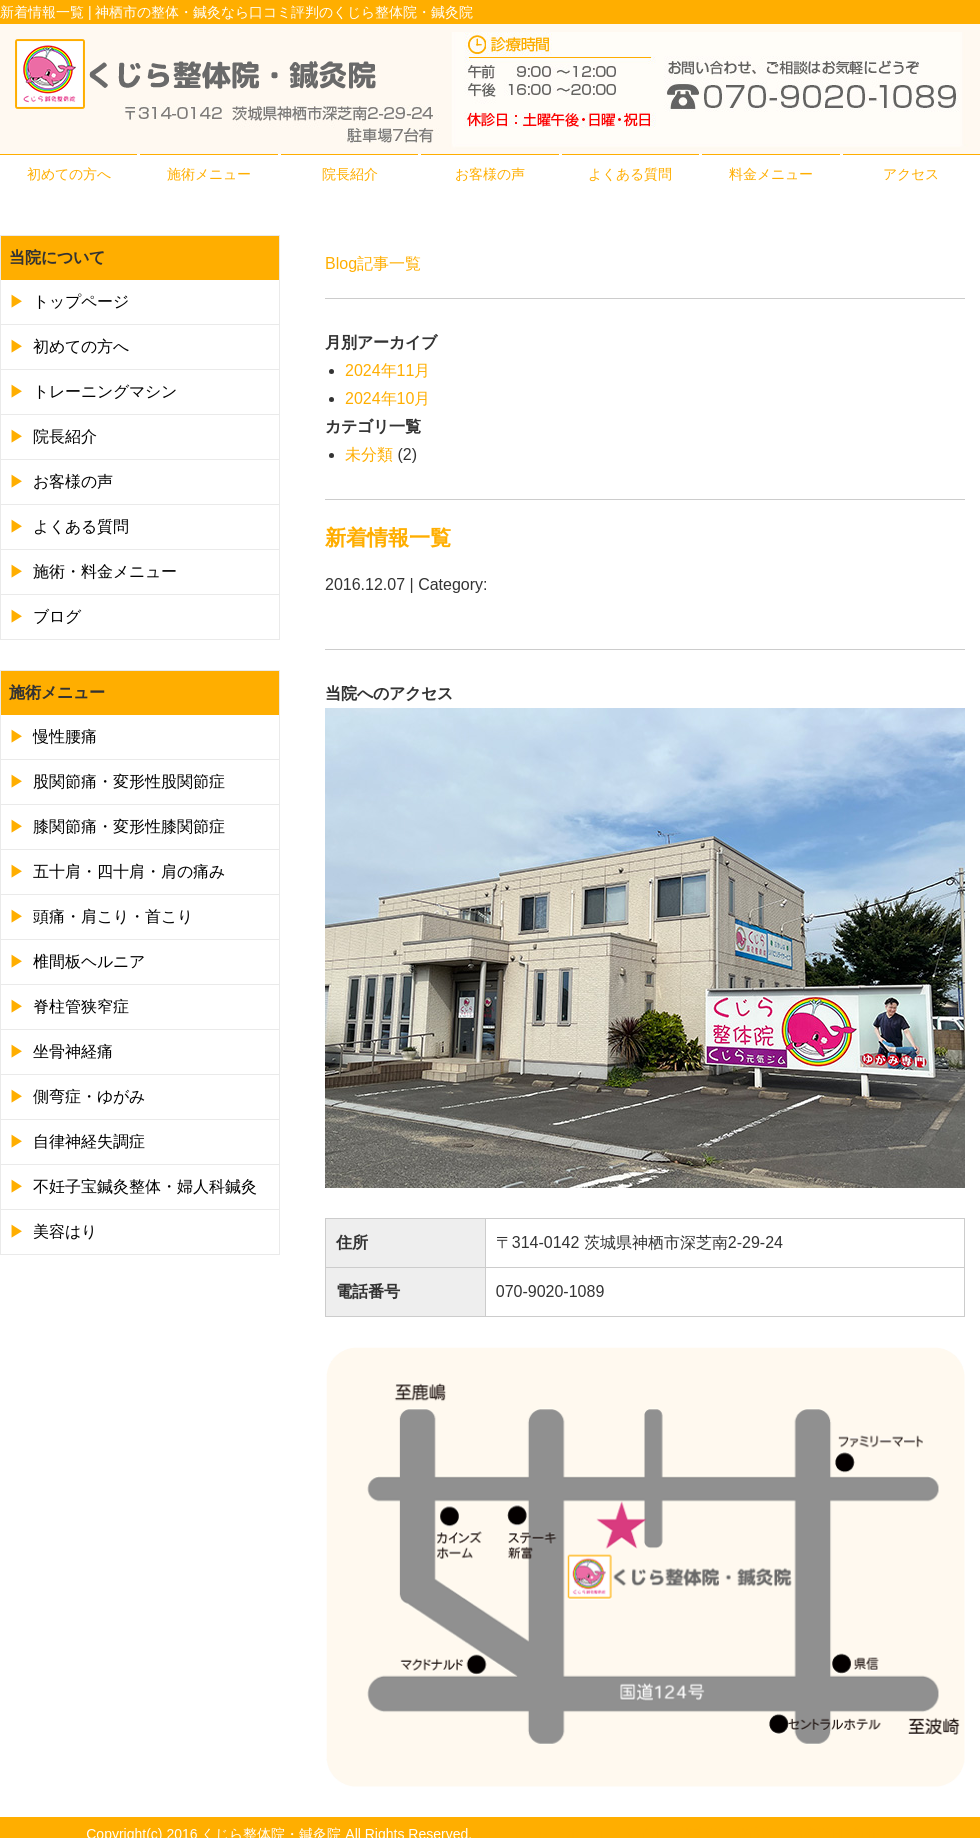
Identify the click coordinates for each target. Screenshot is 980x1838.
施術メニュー (209, 174)
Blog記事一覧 (373, 263)
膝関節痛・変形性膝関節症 (129, 826)
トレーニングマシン (105, 391)
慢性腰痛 (65, 736)
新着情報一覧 (388, 537)
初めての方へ (69, 174)
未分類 (369, 454)
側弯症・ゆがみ (89, 1096)
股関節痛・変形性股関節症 (129, 781)
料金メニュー (771, 174)
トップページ (81, 301)
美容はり (65, 1231)
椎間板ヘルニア (89, 961)
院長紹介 (350, 174)
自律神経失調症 (89, 1141)
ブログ (57, 616)
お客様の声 (490, 174)
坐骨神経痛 (73, 1051)
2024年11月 (387, 370)
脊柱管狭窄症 (81, 1006)
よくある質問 (630, 174)
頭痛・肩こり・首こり (113, 916)
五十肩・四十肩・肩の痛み (129, 871)
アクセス (911, 174)
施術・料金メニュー (105, 571)
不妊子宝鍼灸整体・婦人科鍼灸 (145, 1186)
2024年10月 (387, 398)
